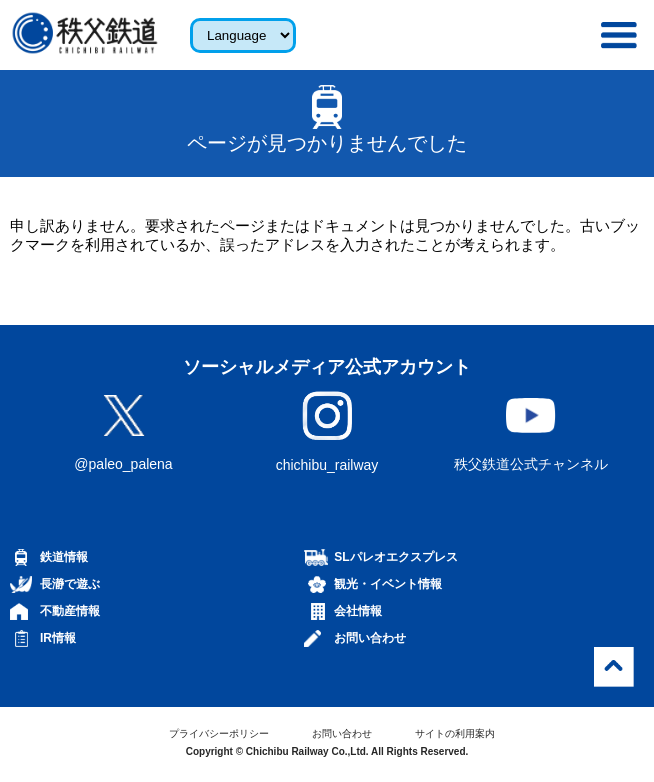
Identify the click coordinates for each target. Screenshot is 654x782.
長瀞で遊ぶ (70, 584)
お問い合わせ (370, 638)
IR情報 (58, 638)
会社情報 (358, 611)
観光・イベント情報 (388, 584)
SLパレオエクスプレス (395, 557)
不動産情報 (70, 611)
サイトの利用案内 (455, 733)
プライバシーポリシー (219, 733)
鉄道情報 (64, 557)
